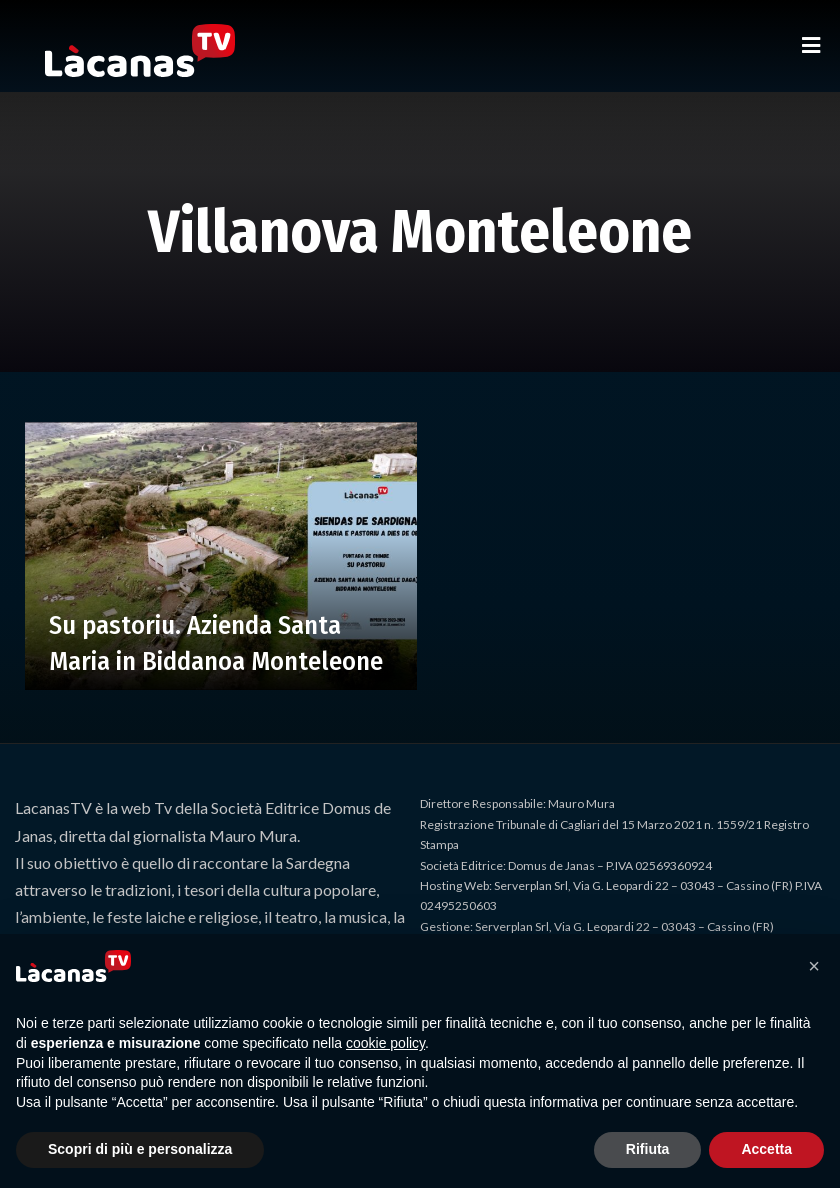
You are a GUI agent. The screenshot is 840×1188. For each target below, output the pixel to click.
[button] (814, 966)
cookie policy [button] (385, 1043)
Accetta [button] (766, 1149)
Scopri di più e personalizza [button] (140, 1149)
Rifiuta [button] (648, 1149)
